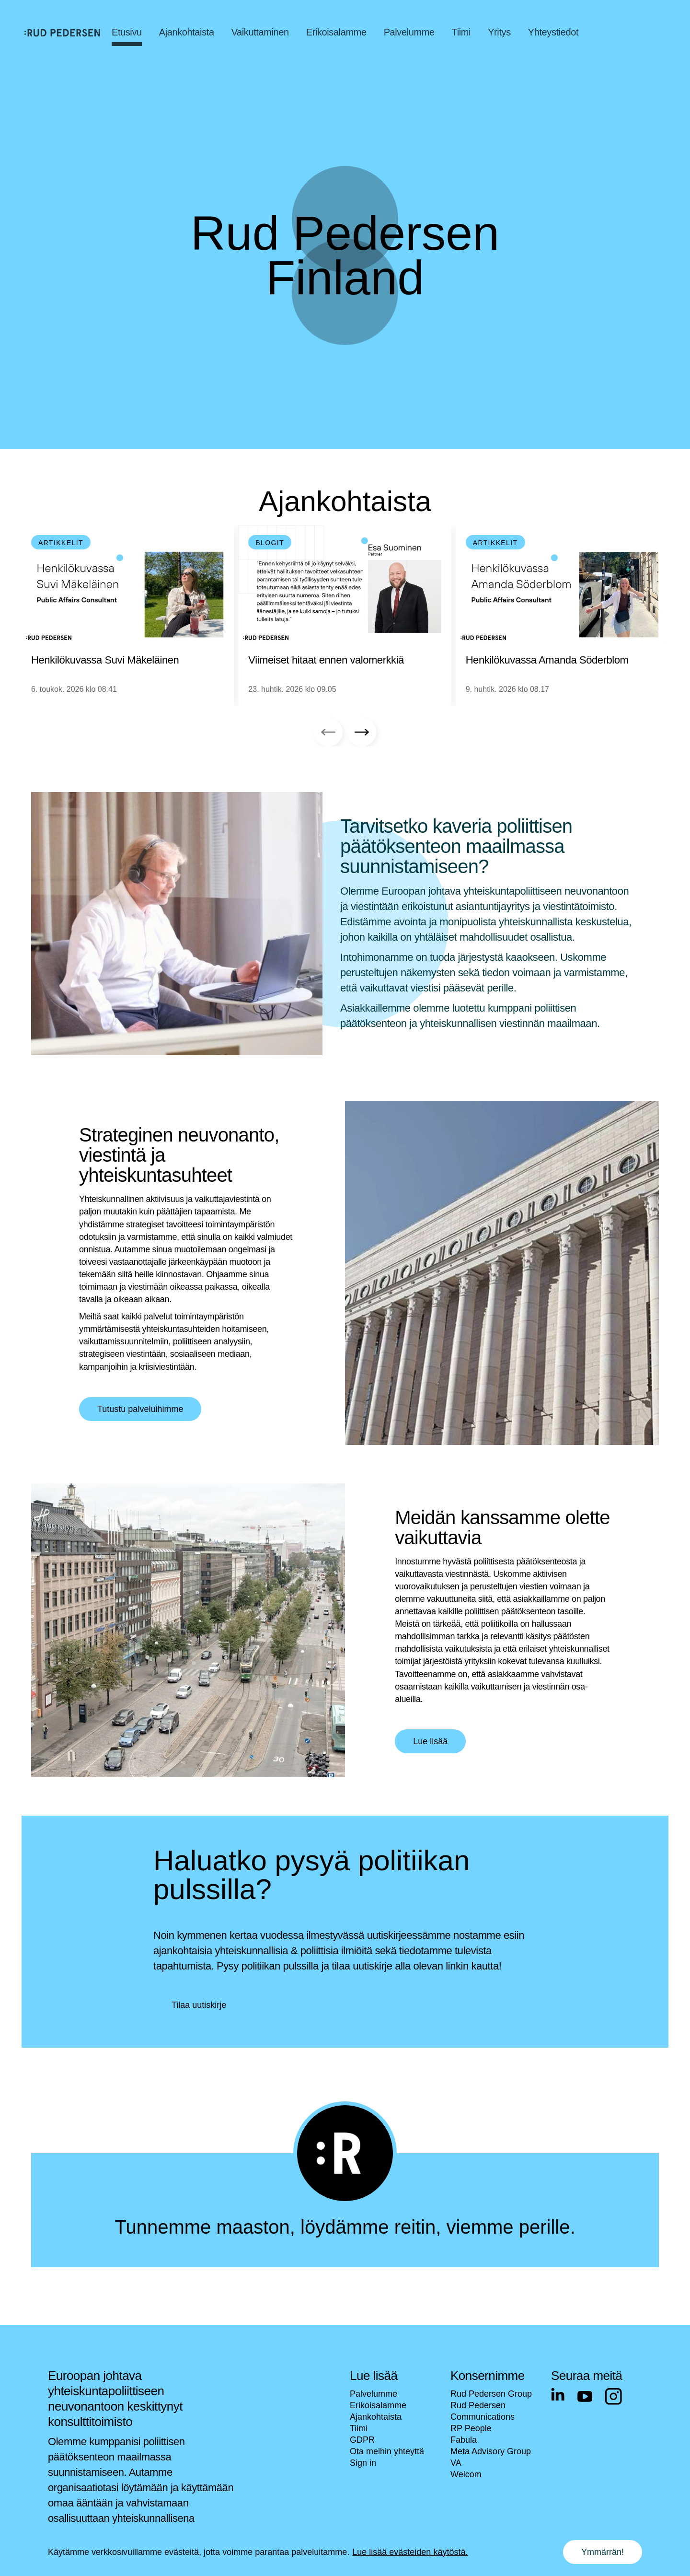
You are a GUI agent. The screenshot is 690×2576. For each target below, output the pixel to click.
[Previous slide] (328, 732)
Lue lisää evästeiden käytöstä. (410, 2552)
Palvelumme (373, 2394)
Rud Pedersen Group (491, 2394)
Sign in (363, 2463)
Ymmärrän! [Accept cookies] (602, 2552)
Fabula (463, 2440)
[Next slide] (361, 732)
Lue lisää (430, 1741)
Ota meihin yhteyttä (387, 2451)
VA (455, 2463)
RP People (471, 2428)
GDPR (362, 2440)
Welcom (466, 2474)
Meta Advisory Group (490, 2451)
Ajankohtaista (376, 2417)
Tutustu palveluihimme (140, 1409)
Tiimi (359, 2428)
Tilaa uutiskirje (199, 2005)
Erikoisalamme (378, 2405)
